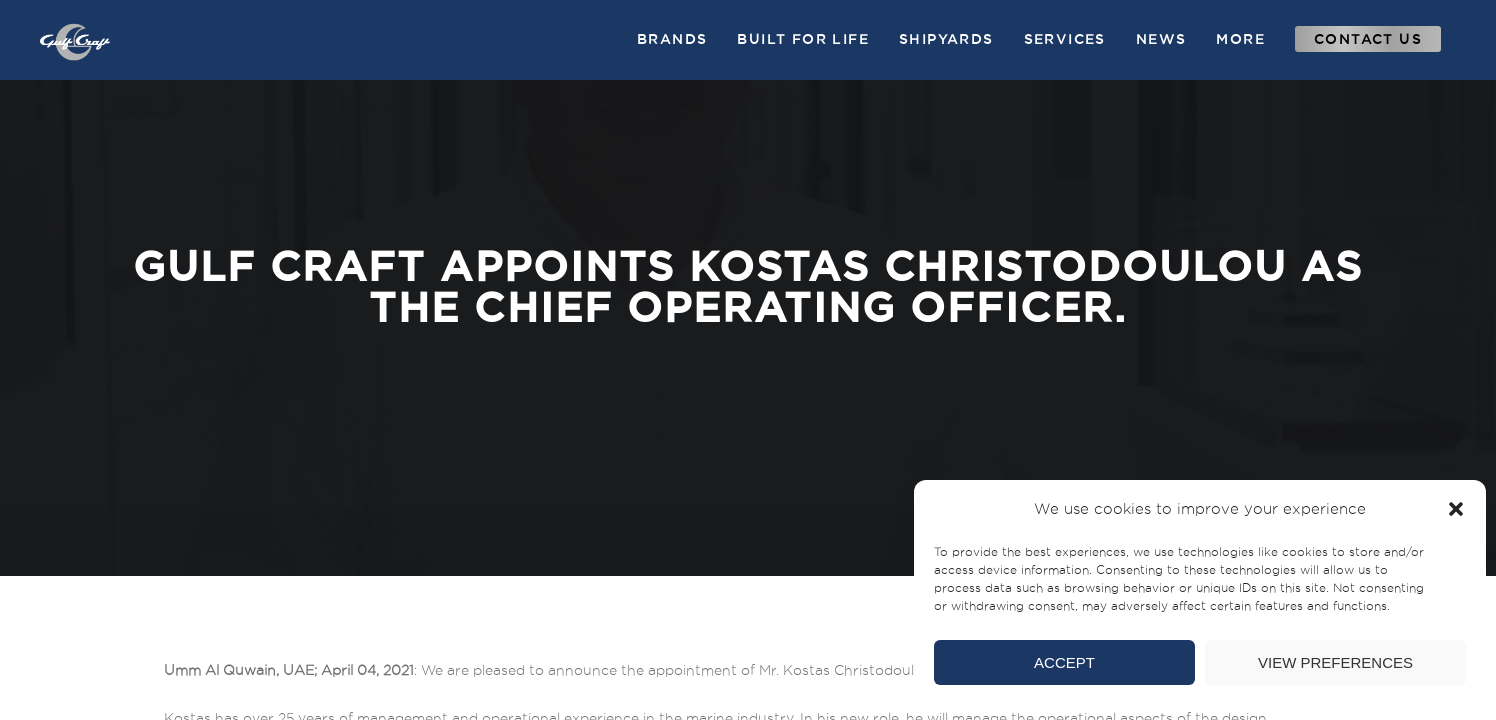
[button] (1456, 509)
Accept (1064, 662)
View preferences (1335, 662)
